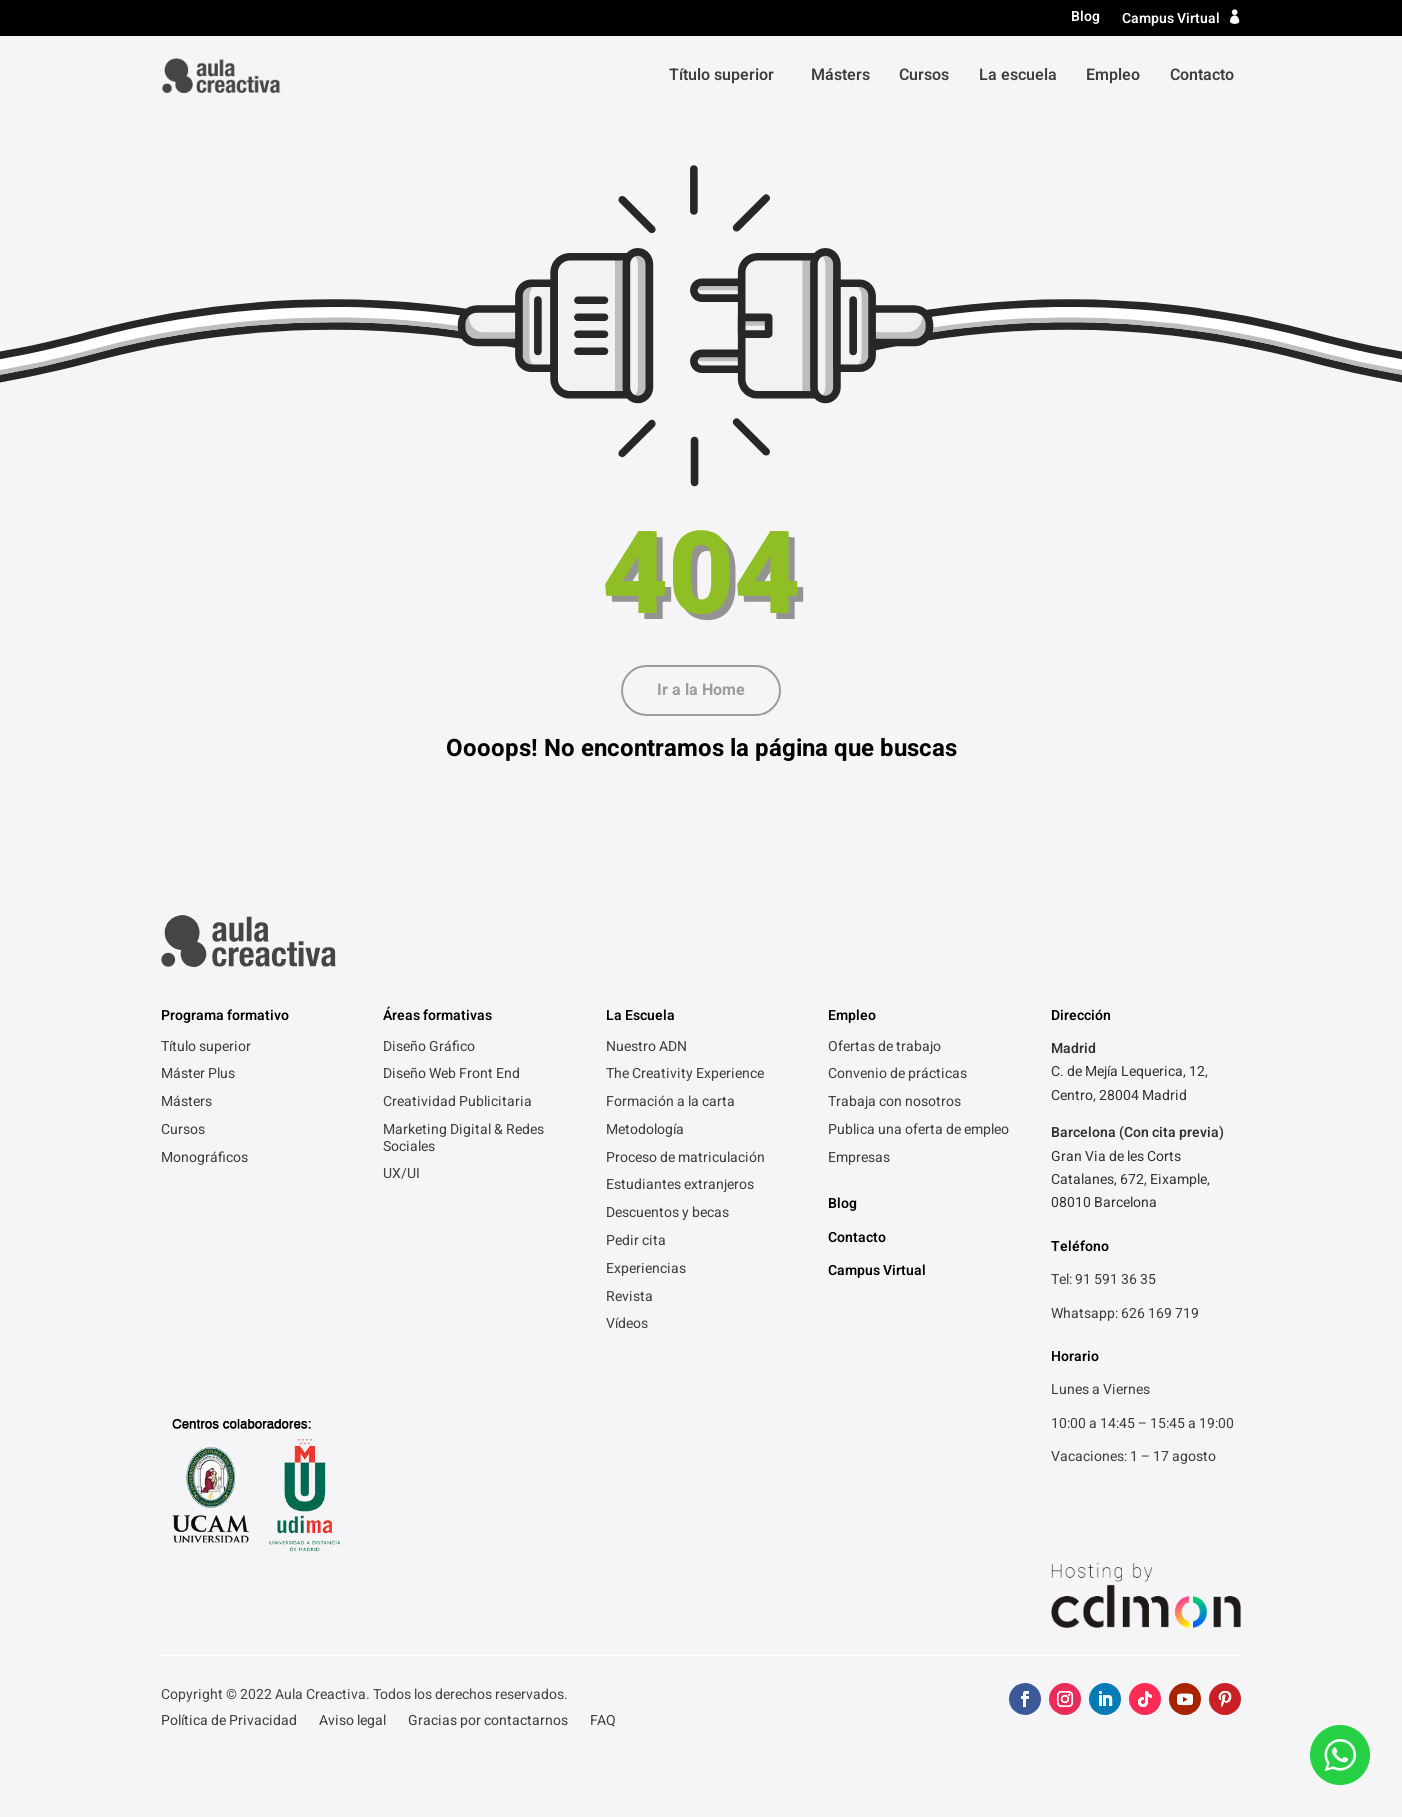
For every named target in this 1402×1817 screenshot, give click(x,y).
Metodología (645, 1131)
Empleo (1113, 75)
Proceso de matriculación (685, 1159)
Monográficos (204, 1159)
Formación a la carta (670, 1103)
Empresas (859, 1159)
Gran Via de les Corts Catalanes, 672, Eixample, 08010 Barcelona (1130, 1180)
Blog (1085, 17)
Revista (629, 1298)
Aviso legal (352, 1722)
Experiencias (646, 1270)
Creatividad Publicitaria (457, 1103)
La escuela (1018, 75)
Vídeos (627, 1325)
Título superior (721, 75)
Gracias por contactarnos (488, 1722)
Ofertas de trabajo (884, 1048)
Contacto (1202, 75)
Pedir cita (636, 1242)
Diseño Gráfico (429, 1048)
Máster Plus (198, 1075)
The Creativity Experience (685, 1075)
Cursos (924, 75)
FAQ (603, 1722)
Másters (840, 75)
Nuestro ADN (646, 1048)
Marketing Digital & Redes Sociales (463, 1139)
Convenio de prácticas (897, 1075)
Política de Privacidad (229, 1722)
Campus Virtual (1171, 18)
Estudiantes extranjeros (680, 1186)
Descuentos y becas (667, 1214)
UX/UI (401, 1175)
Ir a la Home (701, 690)
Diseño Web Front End (451, 1075)
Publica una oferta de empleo (918, 1131)
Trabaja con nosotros (894, 1103)
